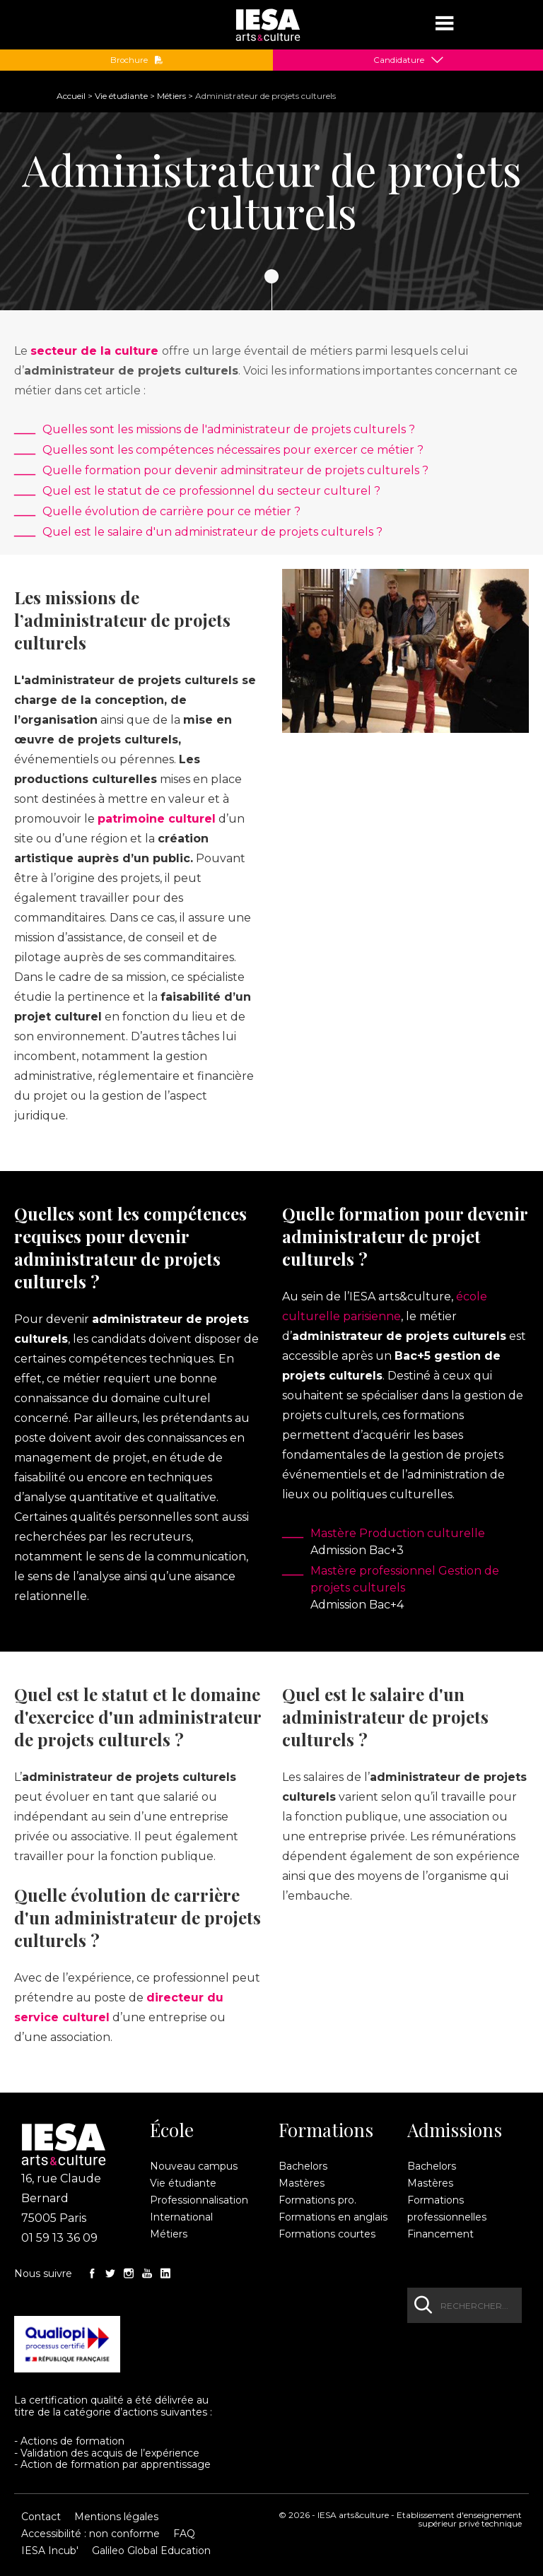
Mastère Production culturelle (397, 1533)
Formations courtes (327, 2234)
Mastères (302, 2183)
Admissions (454, 2130)
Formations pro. (317, 2200)
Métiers (171, 95)
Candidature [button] (398, 60)
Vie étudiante (121, 95)
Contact (41, 2516)
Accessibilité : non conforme (90, 2533)
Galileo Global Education (151, 2550)
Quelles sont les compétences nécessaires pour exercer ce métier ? (233, 450)
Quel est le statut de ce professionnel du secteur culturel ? (211, 491)
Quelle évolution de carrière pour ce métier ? (171, 511)
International (181, 2217)
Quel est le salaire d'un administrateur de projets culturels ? (212, 532)
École (172, 2130)
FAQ (184, 2533)
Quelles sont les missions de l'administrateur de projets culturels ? (228, 429)
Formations (326, 2130)
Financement (440, 2234)
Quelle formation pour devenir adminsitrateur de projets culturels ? (235, 470)
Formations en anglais (333, 2217)
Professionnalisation (199, 2200)
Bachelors (303, 2166)
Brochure (136, 60)
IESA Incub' (49, 2550)
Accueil (71, 95)
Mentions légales (116, 2516)
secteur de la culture (94, 351)
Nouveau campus (194, 2166)
